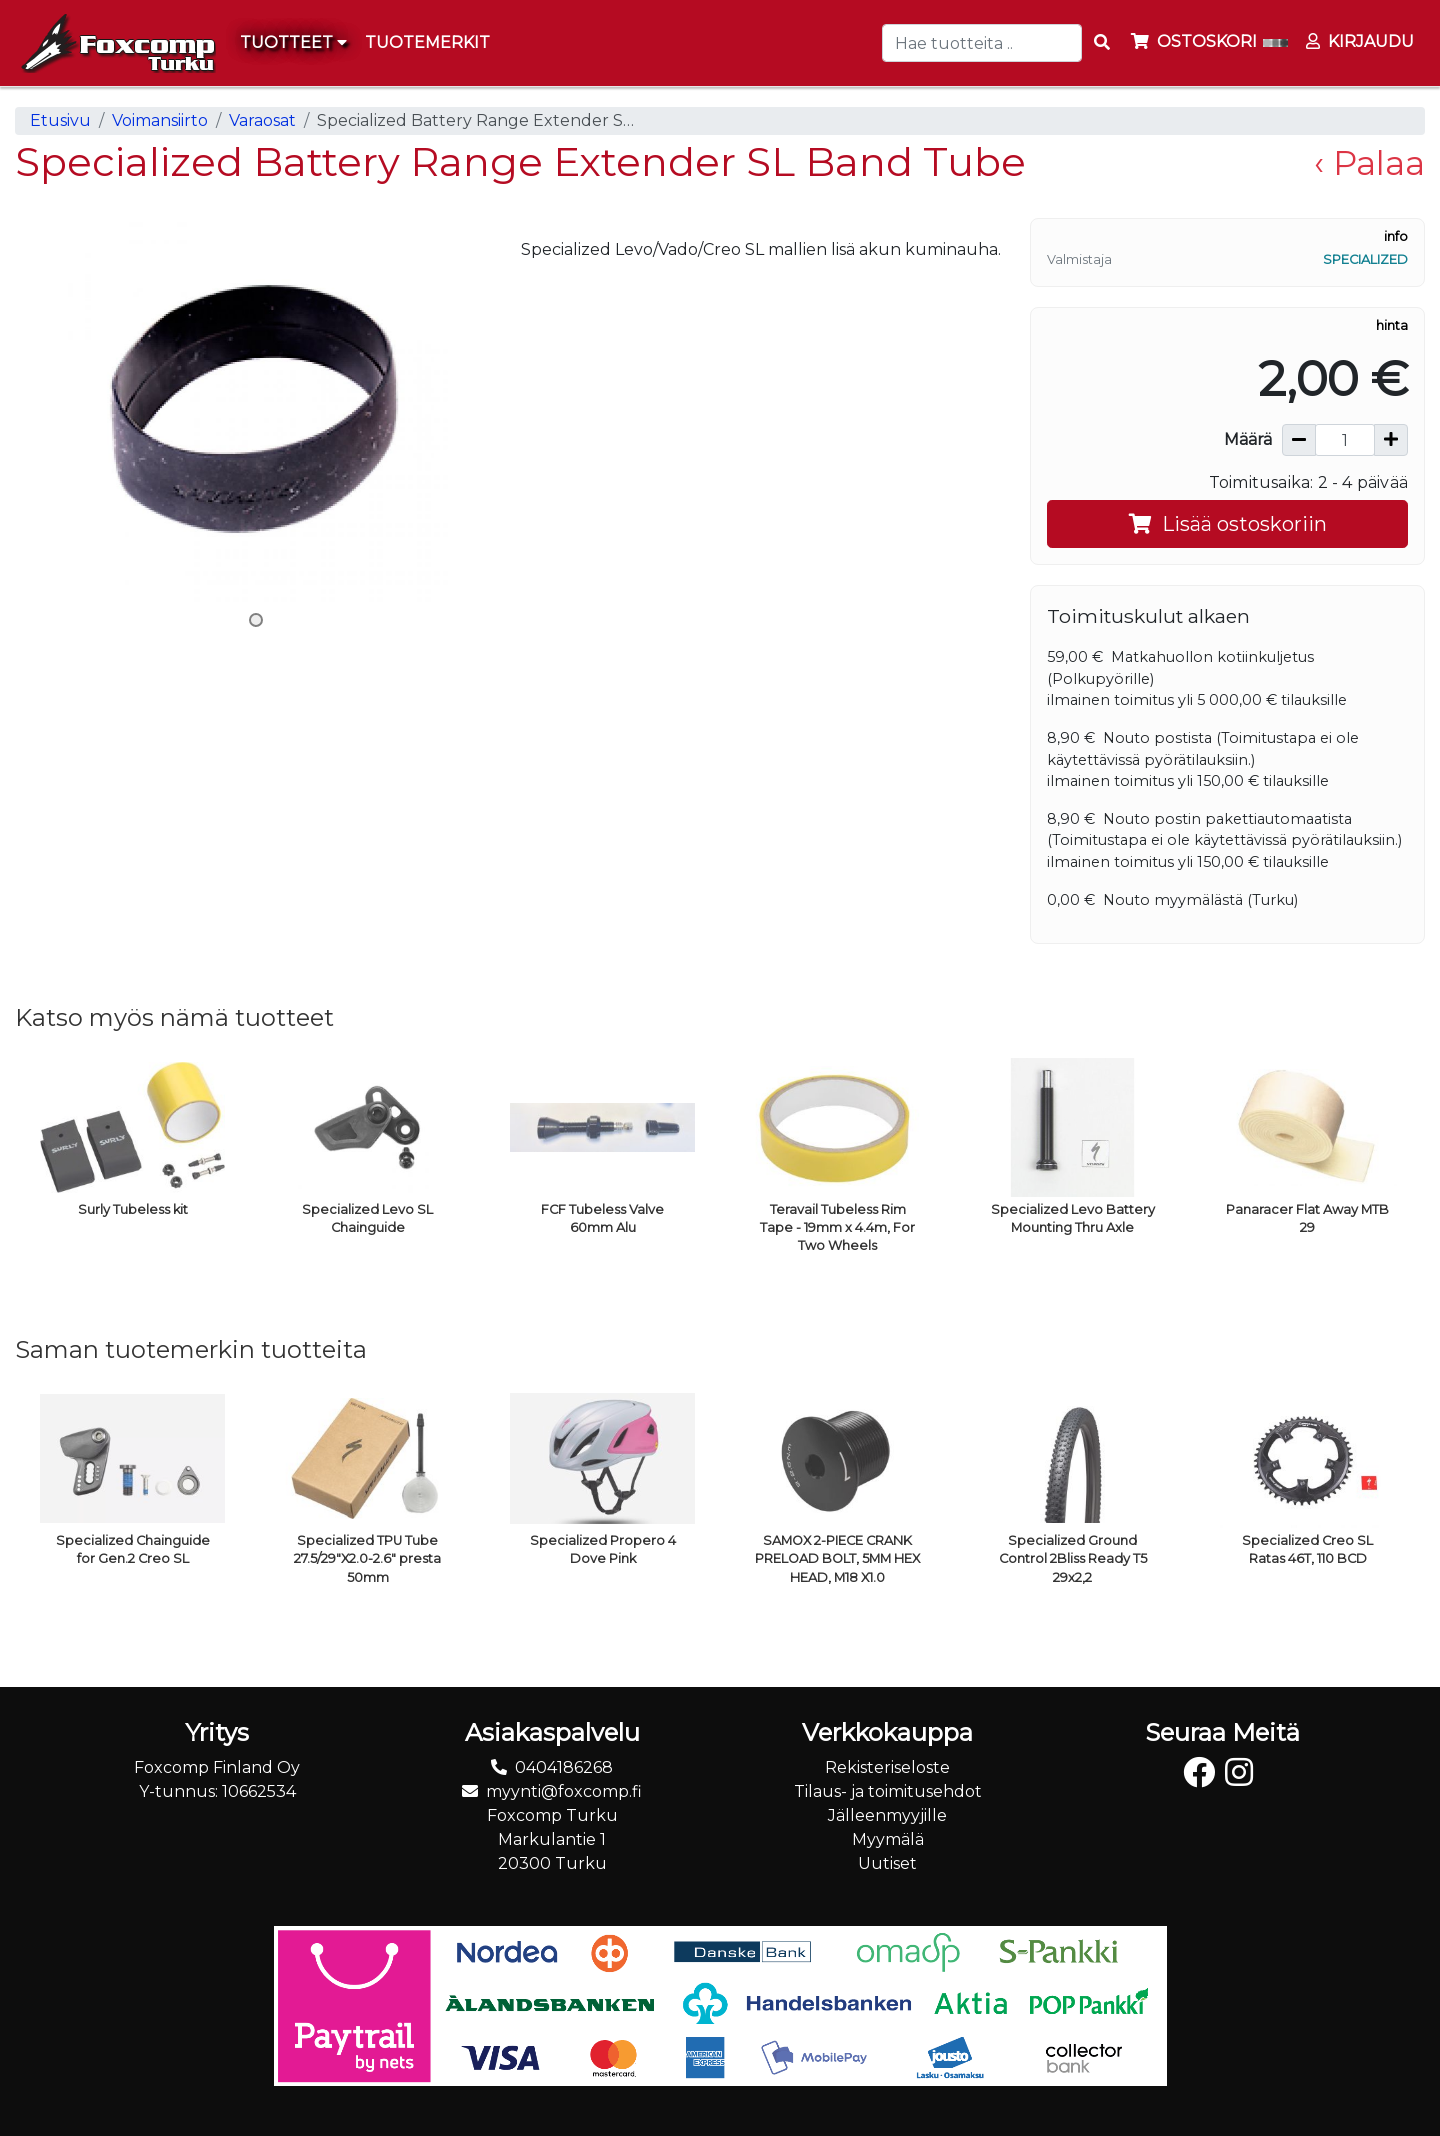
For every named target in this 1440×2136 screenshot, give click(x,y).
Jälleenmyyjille (887, 1815)
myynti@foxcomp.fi (564, 1791)
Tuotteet (293, 42)
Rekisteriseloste (887, 1767)
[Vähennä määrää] (1299, 440)
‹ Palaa (1369, 163)
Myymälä (888, 1839)
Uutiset (887, 1863)
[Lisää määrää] (1391, 440)
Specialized (1365, 259)
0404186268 (564, 1767)
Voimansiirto (160, 120)
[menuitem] (428, 43)
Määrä (1248, 439)
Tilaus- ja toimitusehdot (888, 1791)
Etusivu (60, 120)
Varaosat (262, 120)
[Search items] (1102, 43)
